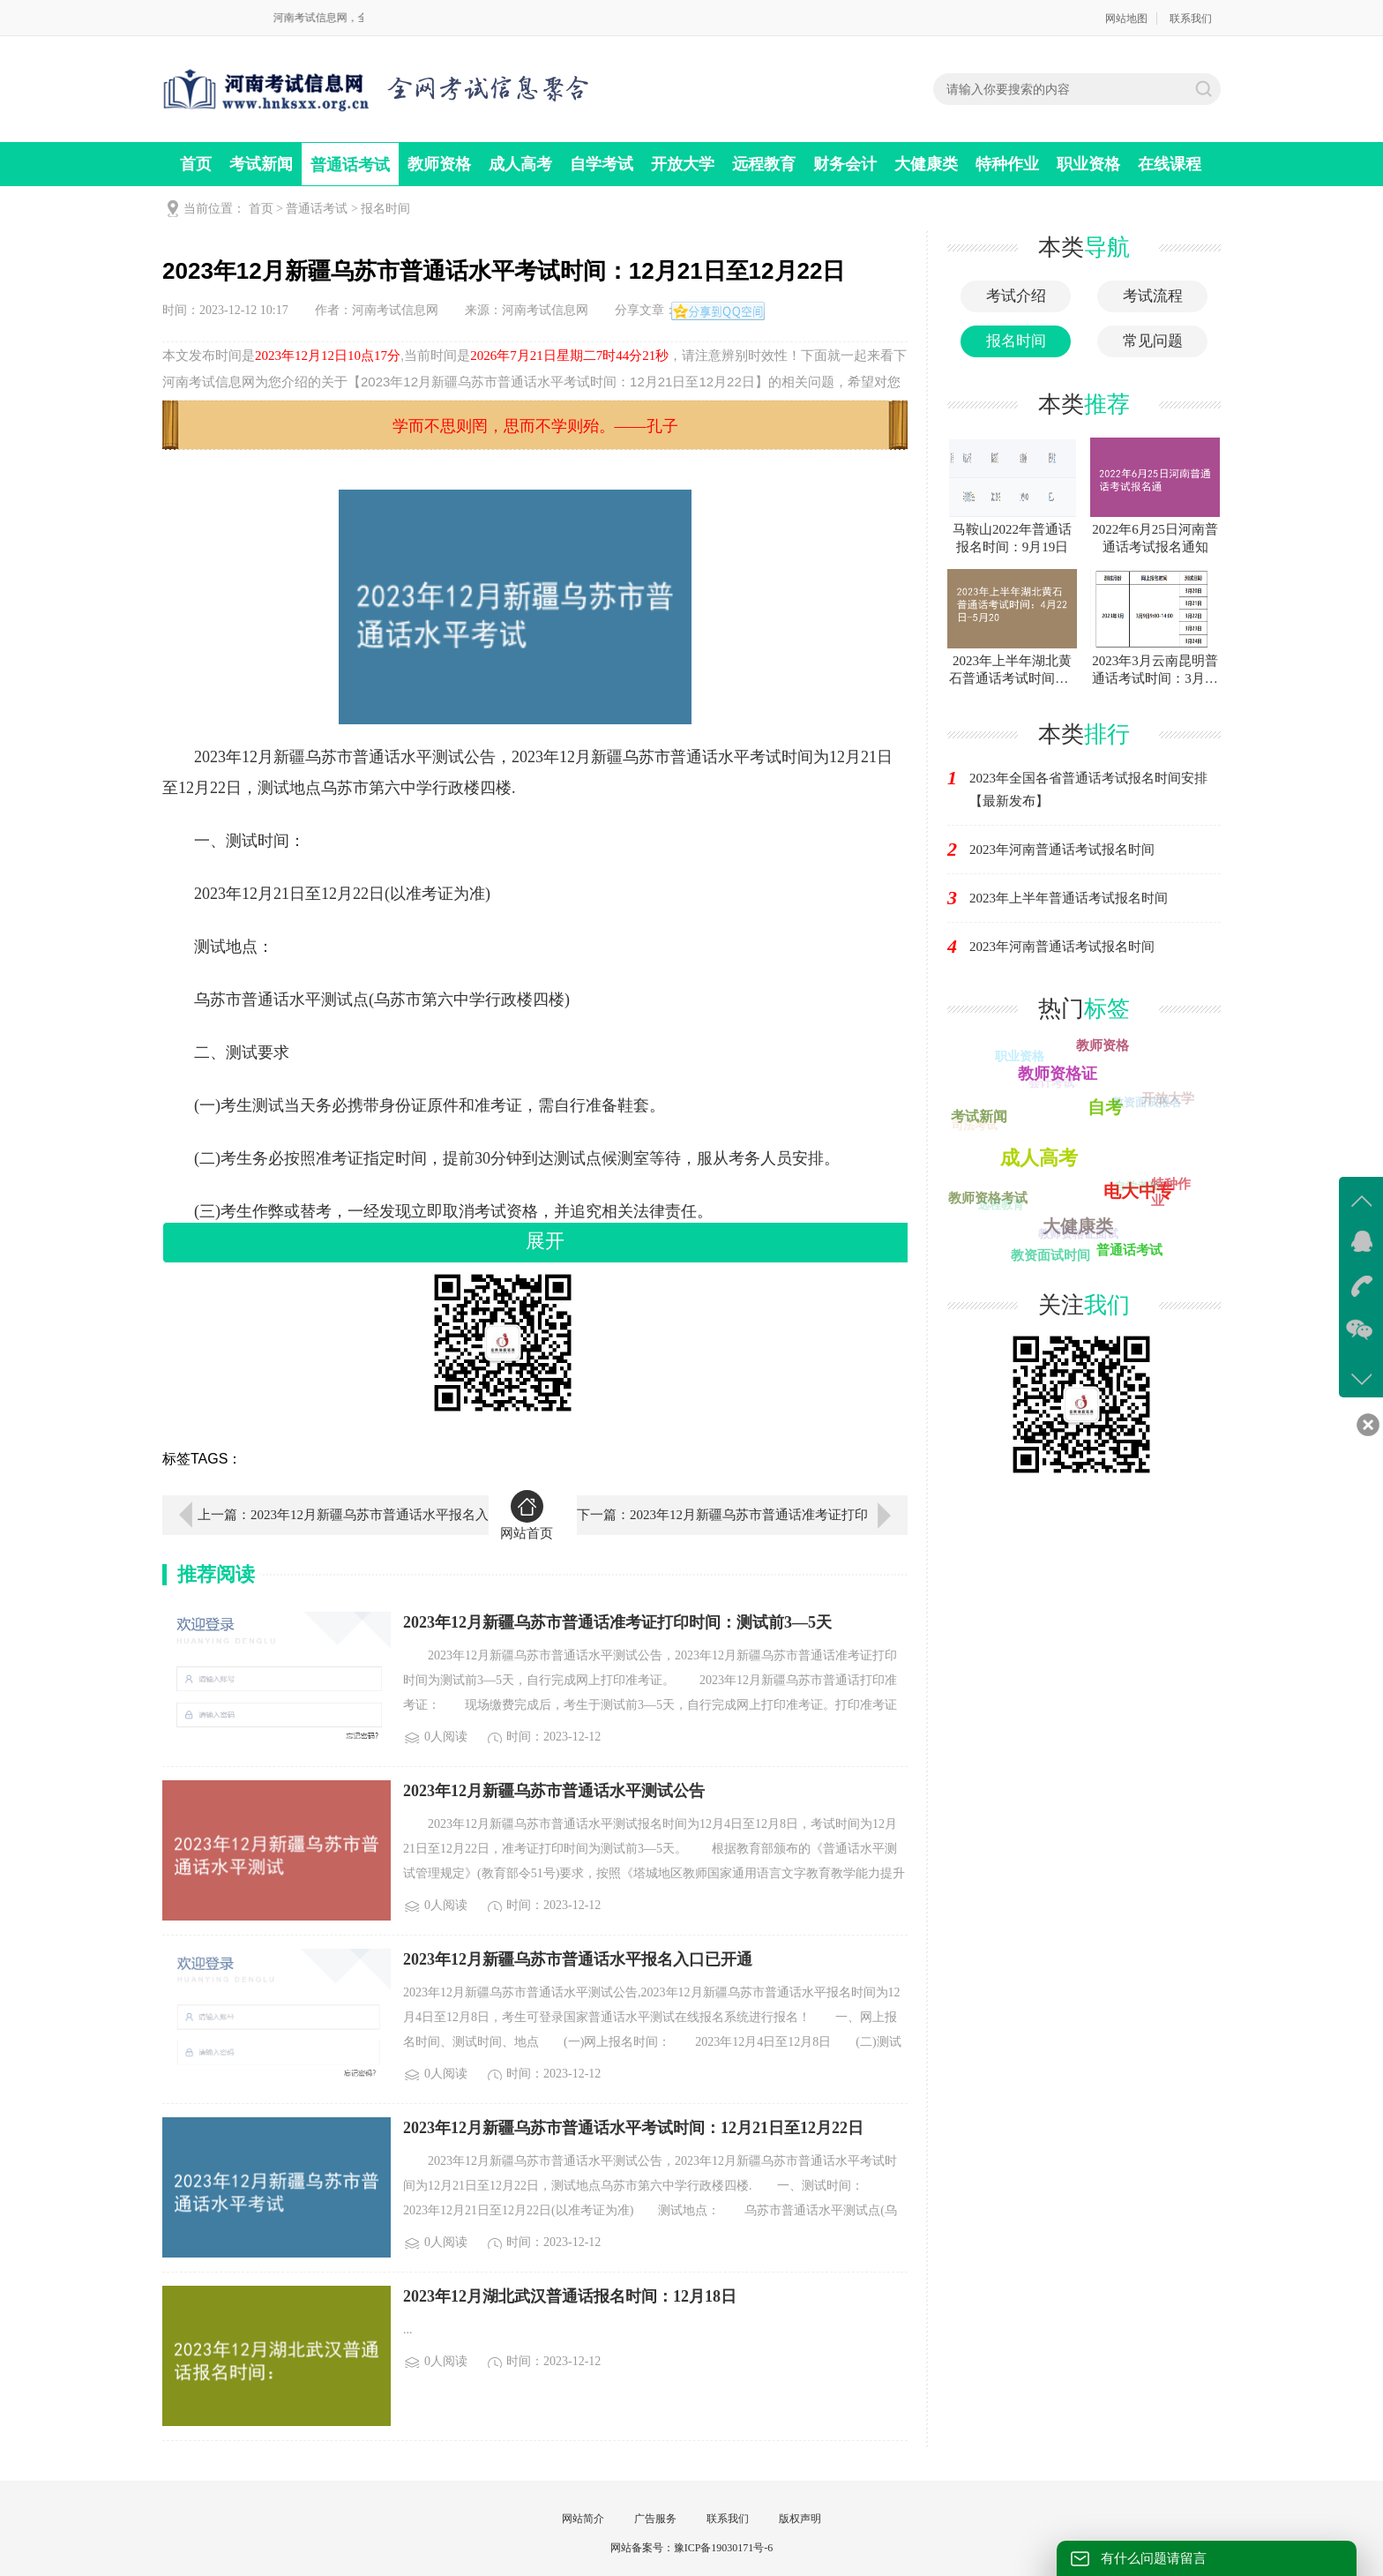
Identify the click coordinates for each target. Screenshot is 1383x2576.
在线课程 (1169, 164)
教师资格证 (1059, 1072)
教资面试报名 (1145, 1103)
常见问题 (1153, 341)
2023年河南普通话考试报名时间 (1062, 849)
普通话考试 (350, 165)
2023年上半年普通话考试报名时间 (1068, 898)
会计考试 (1050, 1084)
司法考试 (974, 1126)
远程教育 (764, 164)
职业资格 (1088, 164)
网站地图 (1126, 18)
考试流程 (1153, 296)
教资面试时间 (1050, 1255)
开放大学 (682, 164)
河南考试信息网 (395, 310)
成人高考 (520, 164)
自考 (1107, 1105)
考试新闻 (261, 164)
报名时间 (385, 208)
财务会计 (845, 164)
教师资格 (439, 164)
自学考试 (601, 164)
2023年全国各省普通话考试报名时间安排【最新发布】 (1088, 789)
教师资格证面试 (1076, 1235)
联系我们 (1191, 18)
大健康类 (926, 164)
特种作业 (1007, 164)
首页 (196, 164)
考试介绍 (1016, 296)
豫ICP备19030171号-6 (724, 2548)
